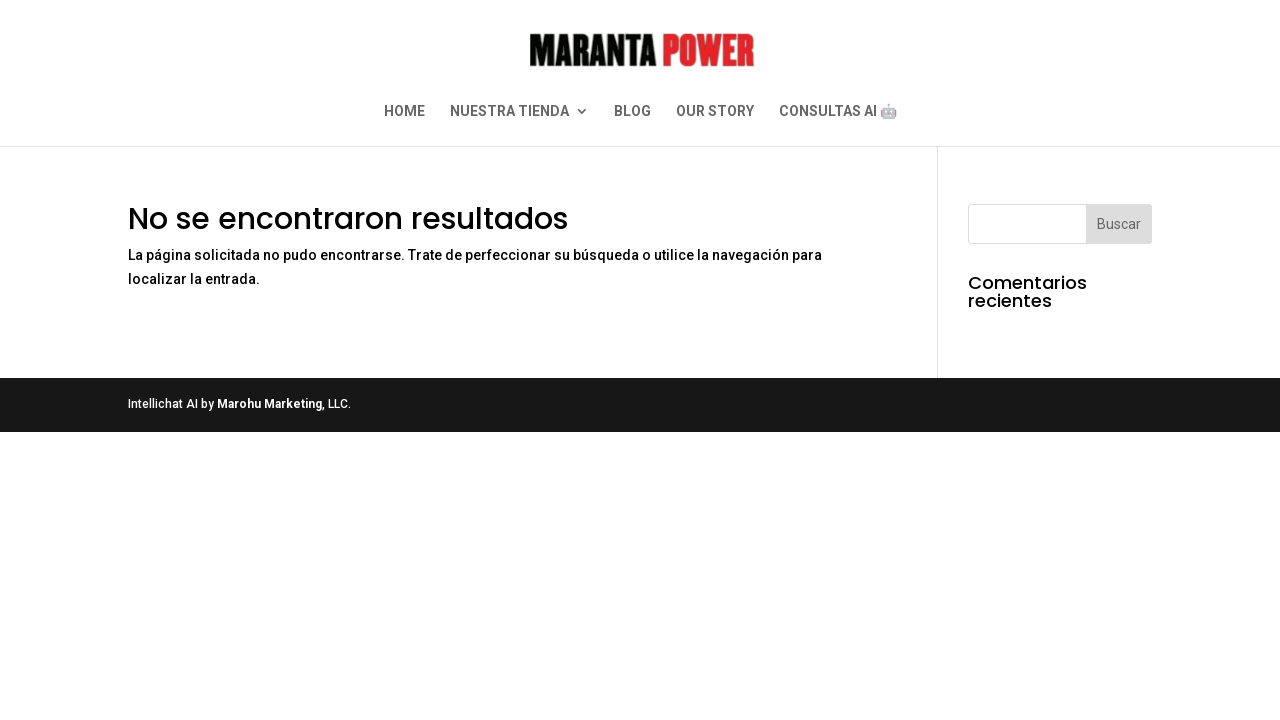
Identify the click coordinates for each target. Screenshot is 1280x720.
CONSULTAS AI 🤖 (838, 111)
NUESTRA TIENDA (509, 111)
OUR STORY (715, 111)
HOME (404, 111)
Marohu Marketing (269, 404)
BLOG (632, 111)
